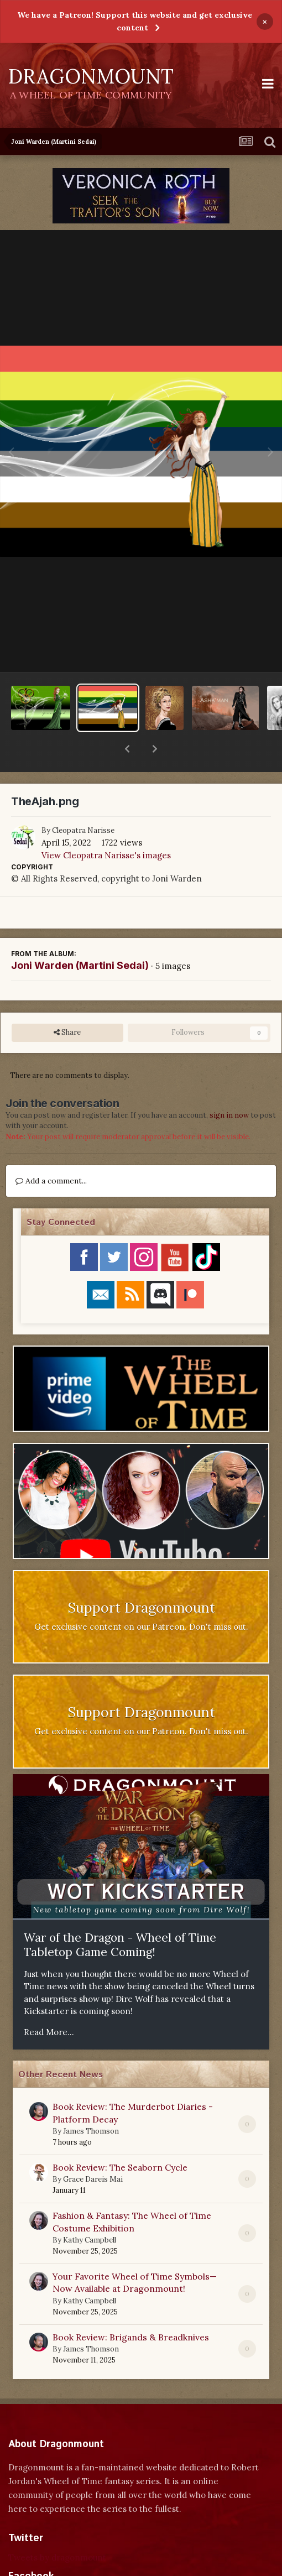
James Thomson (91, 2102)
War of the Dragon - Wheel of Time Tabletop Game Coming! (120, 1916)
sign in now (229, 1086)
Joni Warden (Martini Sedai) (80, 936)
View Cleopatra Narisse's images (106, 826)
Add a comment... (51, 1152)
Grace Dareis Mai (93, 2150)
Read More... (49, 2003)
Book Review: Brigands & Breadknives (131, 2308)
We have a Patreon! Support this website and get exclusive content (134, 21)
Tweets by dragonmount (57, 2528)
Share (67, 1003)
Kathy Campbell (89, 2211)
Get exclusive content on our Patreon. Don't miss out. (141, 1598)
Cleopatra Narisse (83, 801)
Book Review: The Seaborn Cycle (120, 2138)
